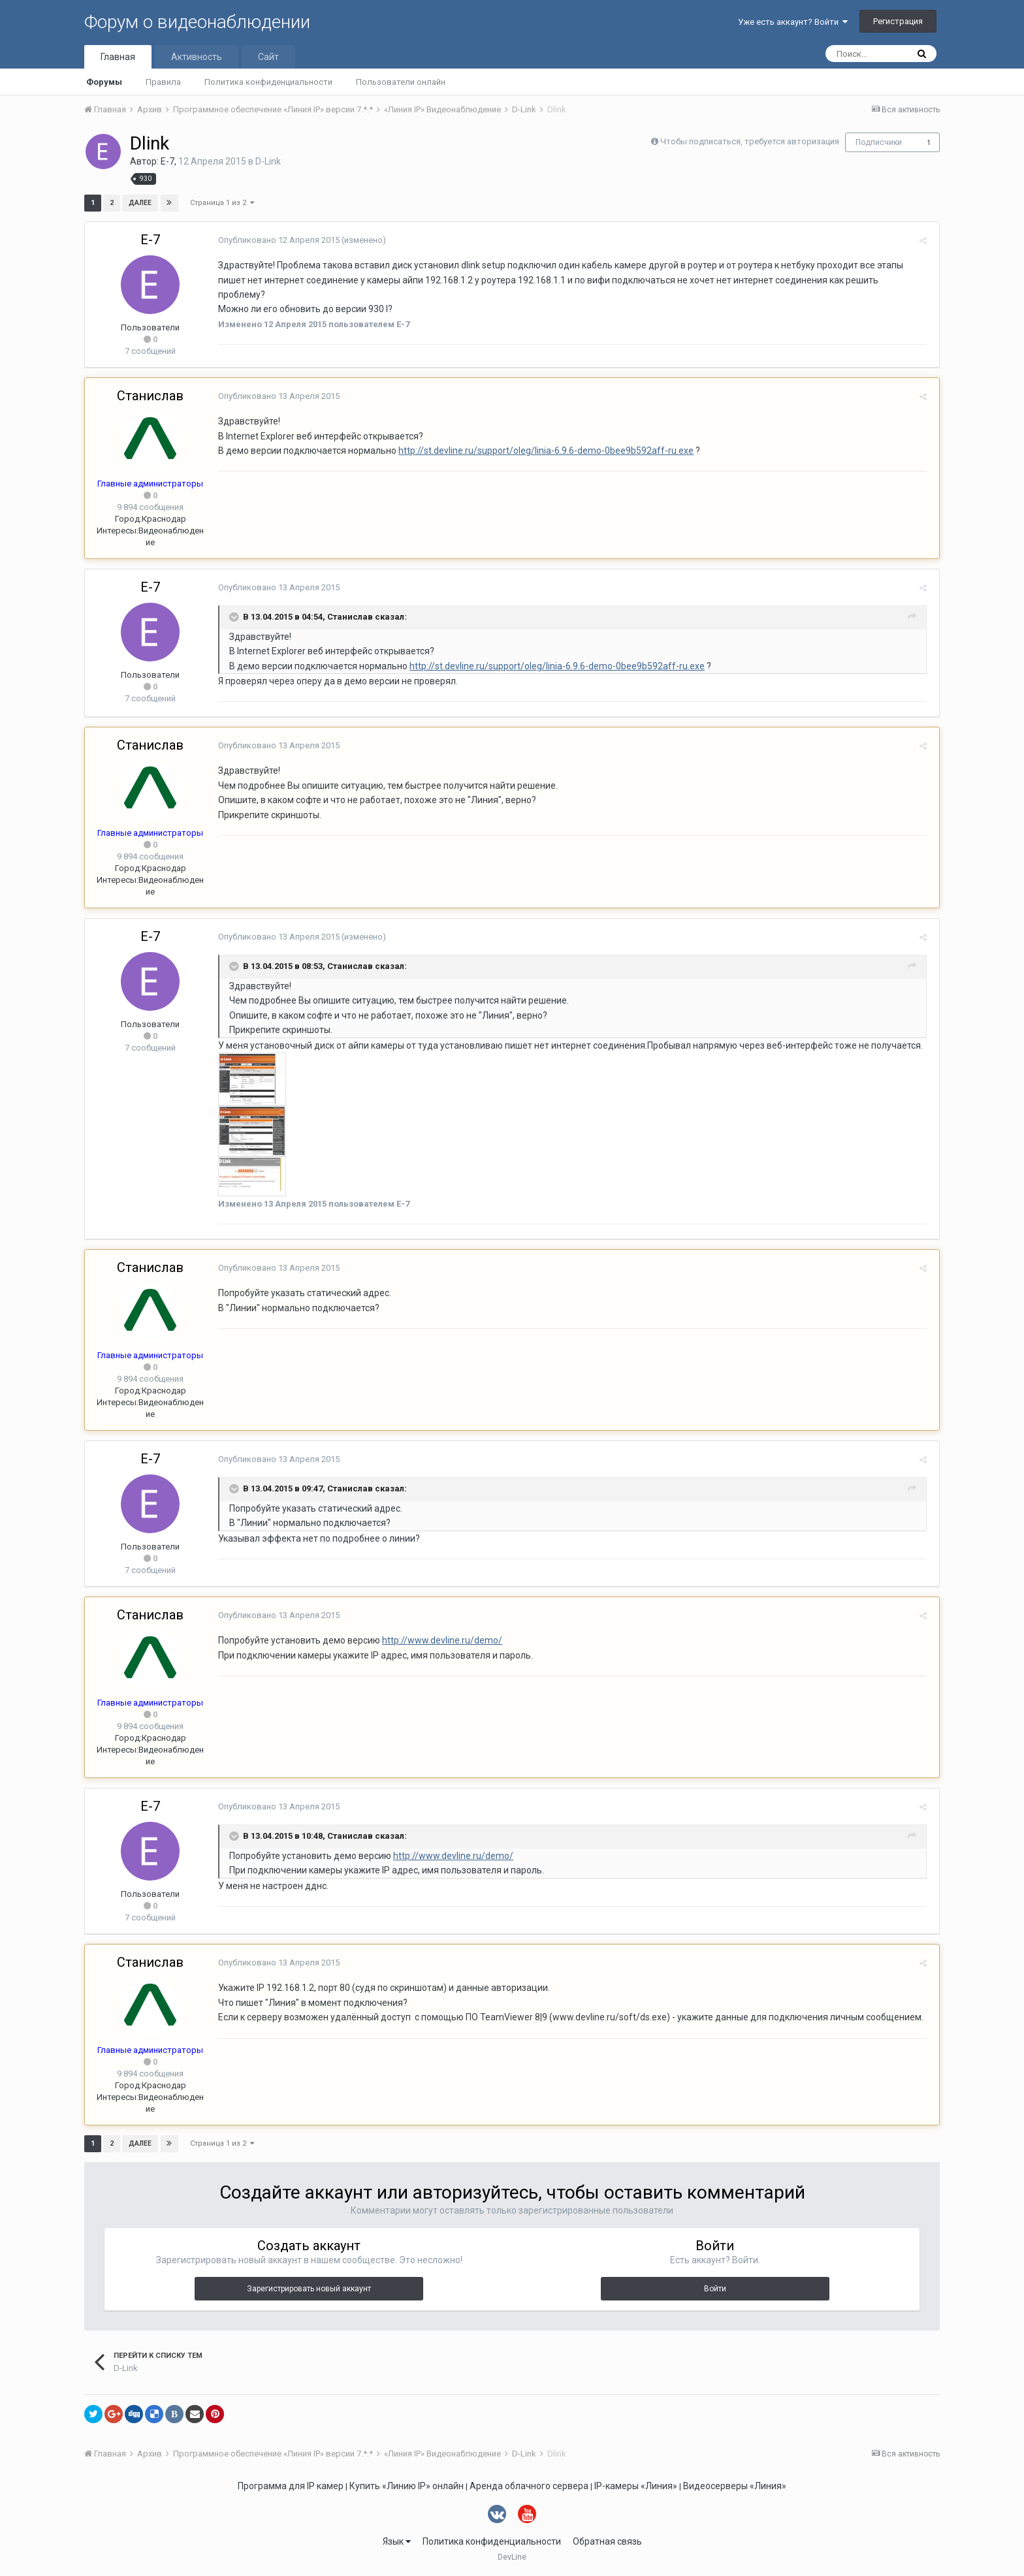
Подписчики (879, 142)
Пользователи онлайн (400, 82)
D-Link (268, 161)
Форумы (104, 82)
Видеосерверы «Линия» (734, 2486)
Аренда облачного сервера (529, 2486)
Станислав (150, 396)
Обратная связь (607, 2541)
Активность (196, 57)
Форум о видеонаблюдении (197, 22)
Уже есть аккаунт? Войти (793, 22)
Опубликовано (276, 240)
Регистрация (898, 21)
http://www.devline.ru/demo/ (439, 1640)
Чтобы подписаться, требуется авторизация (749, 141)
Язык (397, 2541)
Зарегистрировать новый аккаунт (309, 2288)
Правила (163, 82)
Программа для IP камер (291, 2486)
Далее (140, 202)
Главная (118, 57)
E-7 (167, 161)
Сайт (268, 57)
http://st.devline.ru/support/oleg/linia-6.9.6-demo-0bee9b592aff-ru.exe (543, 450)
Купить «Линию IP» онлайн (406, 2486)
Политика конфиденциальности (268, 82)
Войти (715, 2288)
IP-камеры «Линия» (635, 2486)
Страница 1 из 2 (222, 203)
